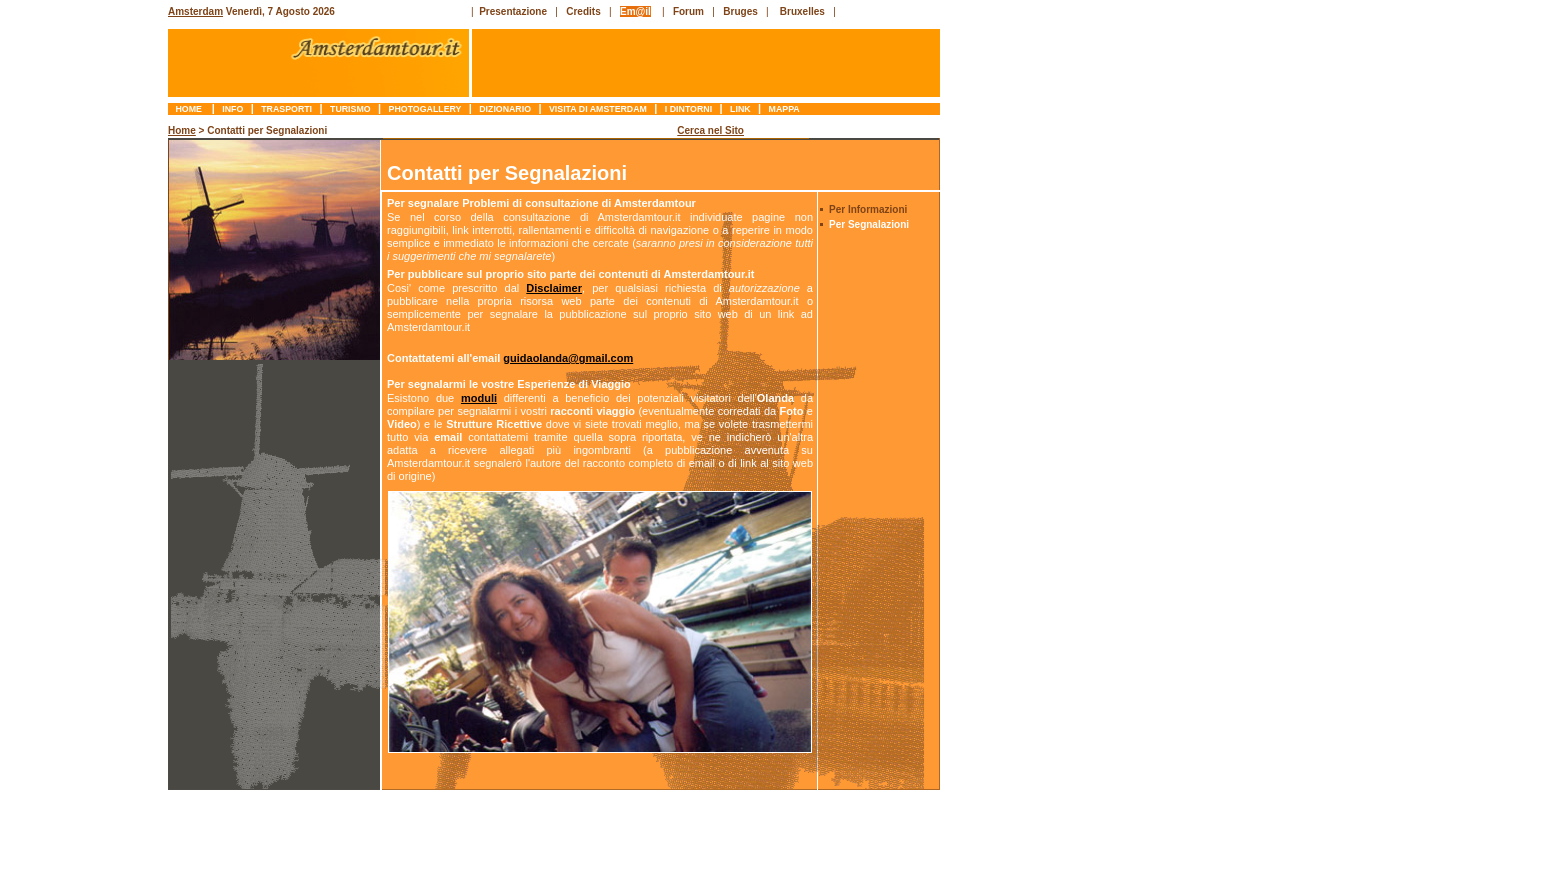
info (233, 109)
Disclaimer (554, 288)
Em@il (635, 11)
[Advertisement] (86, 425)
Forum (688, 11)
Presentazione (513, 11)
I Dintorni (688, 109)
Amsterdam (195, 11)
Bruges (740, 11)
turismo (350, 109)
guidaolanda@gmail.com (568, 358)
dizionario (505, 109)
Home (190, 109)
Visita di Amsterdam (598, 109)
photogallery (425, 109)
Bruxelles (802, 11)
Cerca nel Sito (710, 130)
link (740, 109)
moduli (479, 398)
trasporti (287, 109)
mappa (784, 109)
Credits (583, 11)
